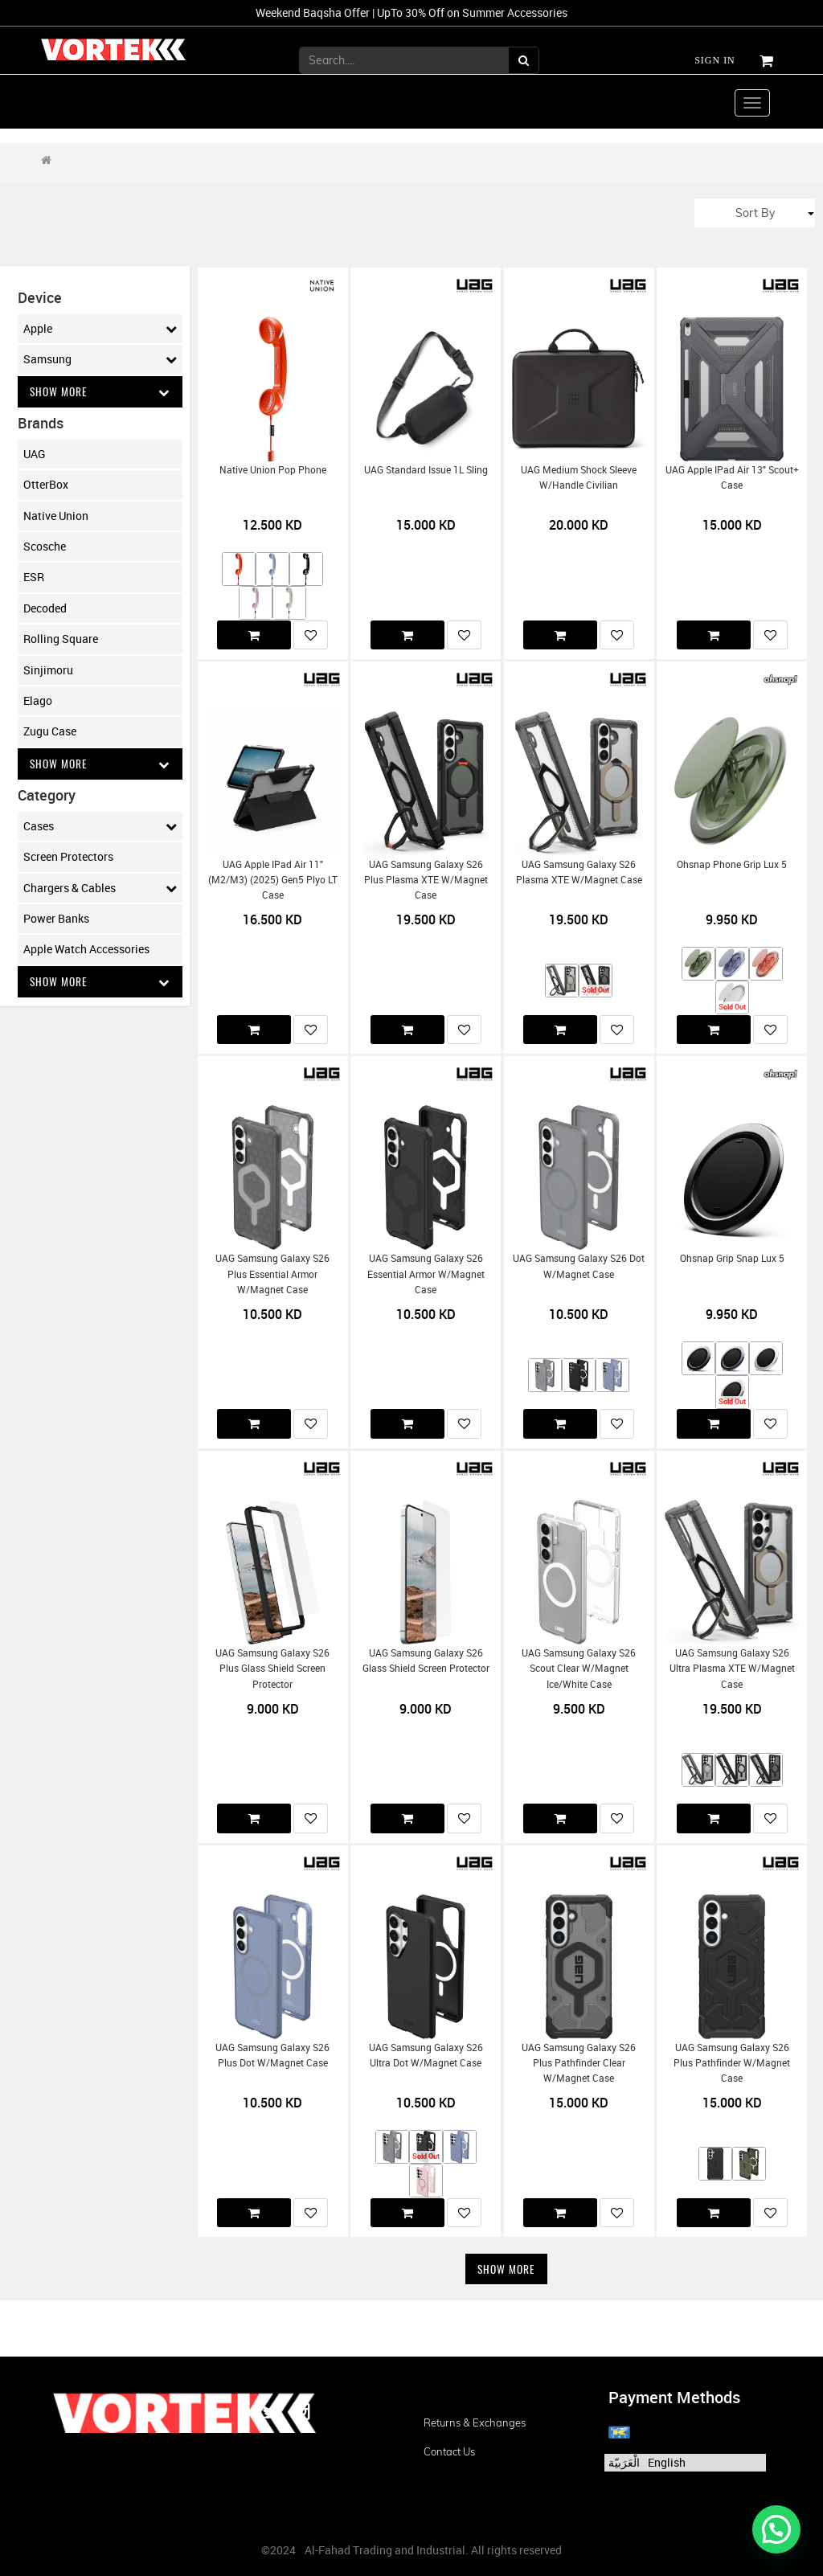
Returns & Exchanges (475, 2422)
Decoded (45, 608)
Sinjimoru (48, 670)
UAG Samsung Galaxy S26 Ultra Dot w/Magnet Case (426, 2055)
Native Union (55, 515)
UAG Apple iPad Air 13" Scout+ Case (732, 477)
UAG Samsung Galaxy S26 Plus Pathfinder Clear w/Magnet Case (579, 2063)
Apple (100, 329)
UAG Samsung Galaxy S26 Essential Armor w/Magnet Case (426, 1273)
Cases (100, 827)
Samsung (100, 359)
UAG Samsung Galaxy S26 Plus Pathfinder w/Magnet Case (732, 2063)
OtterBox (45, 485)
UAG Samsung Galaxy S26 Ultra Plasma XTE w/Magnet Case (732, 1668)
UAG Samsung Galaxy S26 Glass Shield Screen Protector (425, 1660)
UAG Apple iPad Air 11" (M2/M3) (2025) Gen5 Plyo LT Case (273, 880)
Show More (100, 391)
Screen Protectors (68, 858)
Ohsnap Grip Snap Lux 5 (732, 1258)
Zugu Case (49, 731)
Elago (37, 701)
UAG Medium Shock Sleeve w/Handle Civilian (579, 477)
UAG (34, 453)
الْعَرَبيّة (624, 2462)
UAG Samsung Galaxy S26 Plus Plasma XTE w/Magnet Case (426, 880)
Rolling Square (60, 639)
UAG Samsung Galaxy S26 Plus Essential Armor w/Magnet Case (272, 1273)
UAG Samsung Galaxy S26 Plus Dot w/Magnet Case (272, 2055)
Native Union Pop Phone (272, 470)
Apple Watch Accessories (86, 950)
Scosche (44, 547)
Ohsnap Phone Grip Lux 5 (732, 864)
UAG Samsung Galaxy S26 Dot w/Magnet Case (579, 1265)
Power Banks (56, 919)
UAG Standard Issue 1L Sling (426, 470)
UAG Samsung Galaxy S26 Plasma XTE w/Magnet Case (579, 872)
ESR (33, 577)
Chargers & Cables (100, 889)
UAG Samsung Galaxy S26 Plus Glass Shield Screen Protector (272, 1668)
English (667, 2462)
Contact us (449, 2451)
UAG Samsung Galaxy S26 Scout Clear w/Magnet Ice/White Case (579, 1668)
